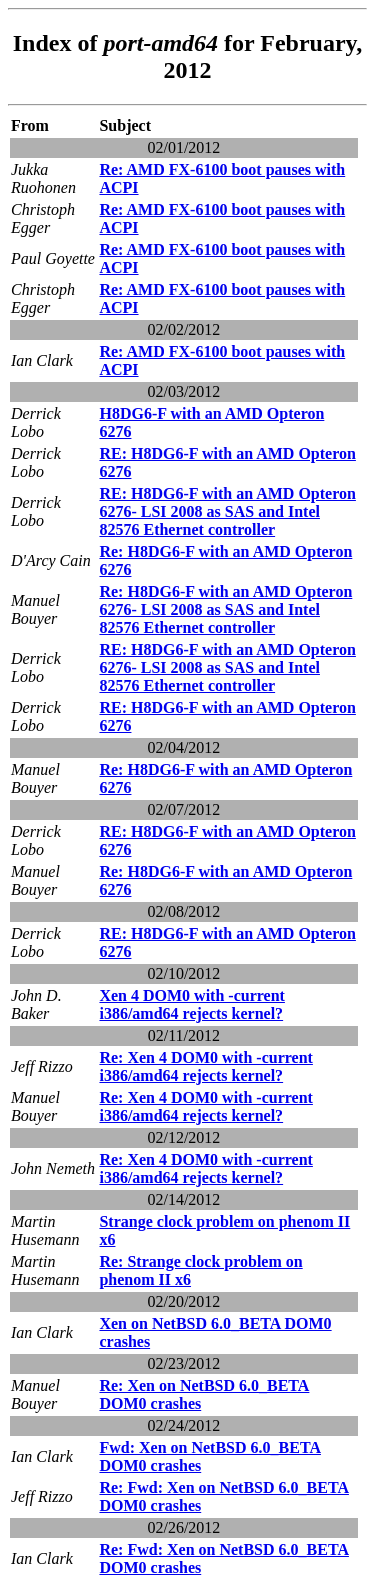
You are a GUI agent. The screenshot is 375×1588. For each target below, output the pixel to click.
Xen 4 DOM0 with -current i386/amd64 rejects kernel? (191, 1004)
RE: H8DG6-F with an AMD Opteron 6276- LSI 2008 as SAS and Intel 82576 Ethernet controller (227, 511)
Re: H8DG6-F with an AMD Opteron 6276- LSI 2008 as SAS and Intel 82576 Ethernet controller (225, 609)
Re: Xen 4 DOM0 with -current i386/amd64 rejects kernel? (205, 1066)
